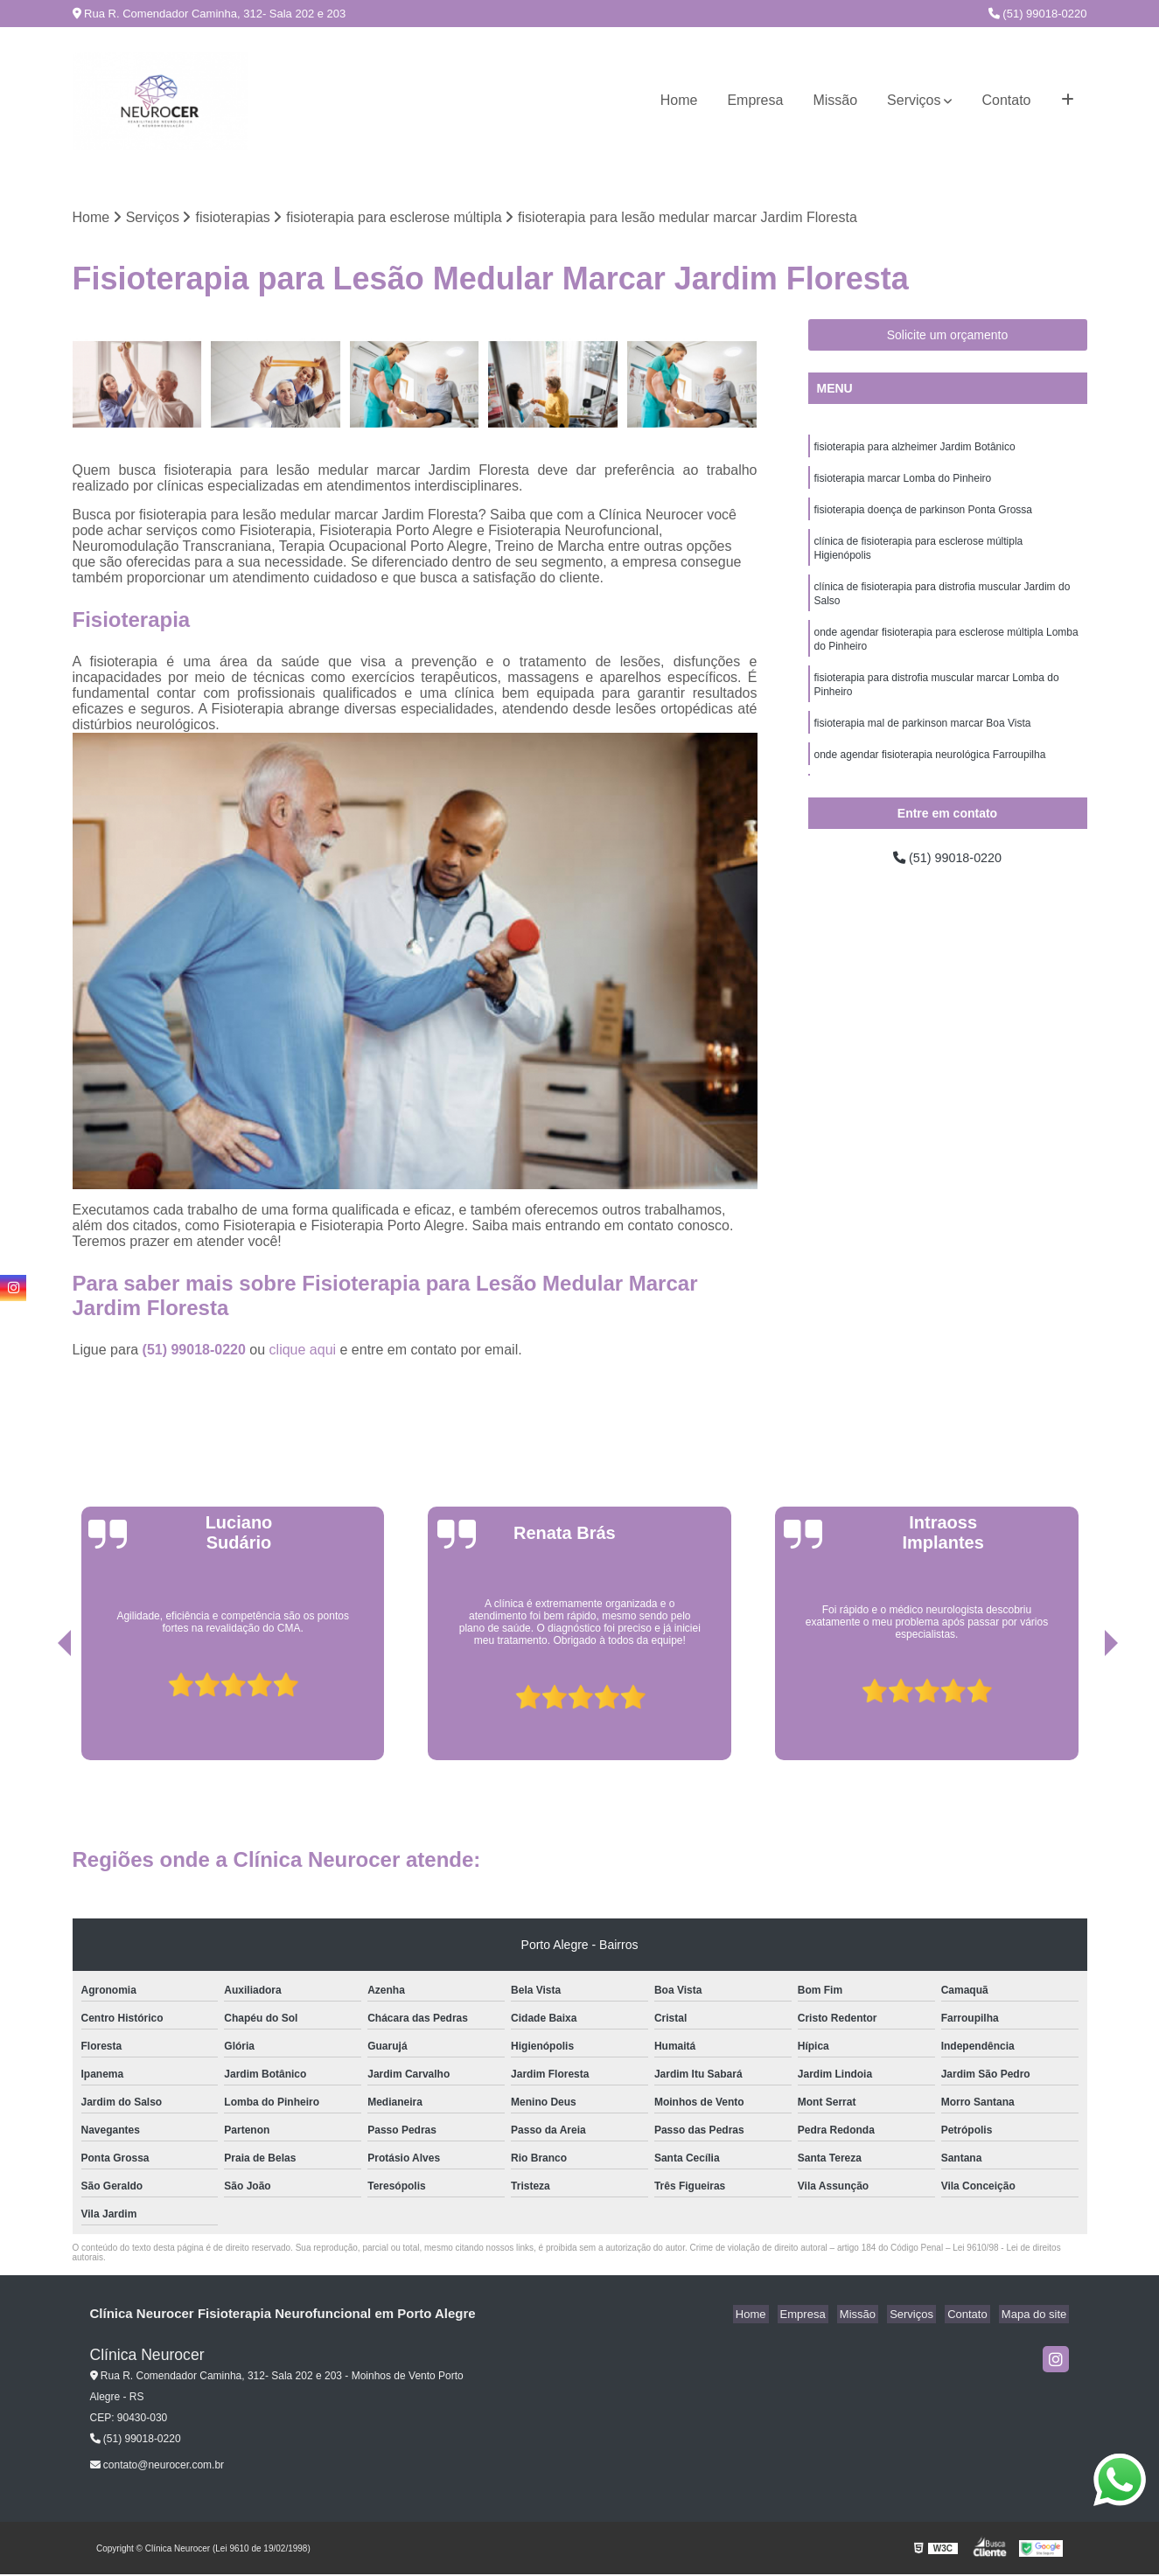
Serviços (913, 100)
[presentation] (40, 1712)
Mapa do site (1036, 2315)
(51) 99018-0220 (1037, 13)
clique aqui (303, 1351)
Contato (1005, 100)
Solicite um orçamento (948, 337)
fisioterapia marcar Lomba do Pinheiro (903, 483)
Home (679, 100)
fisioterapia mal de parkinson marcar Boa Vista (922, 745)
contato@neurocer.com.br (157, 2467)
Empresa (755, 100)
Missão (835, 100)
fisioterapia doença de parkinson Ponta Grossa (923, 516)
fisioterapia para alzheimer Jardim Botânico (915, 449)
